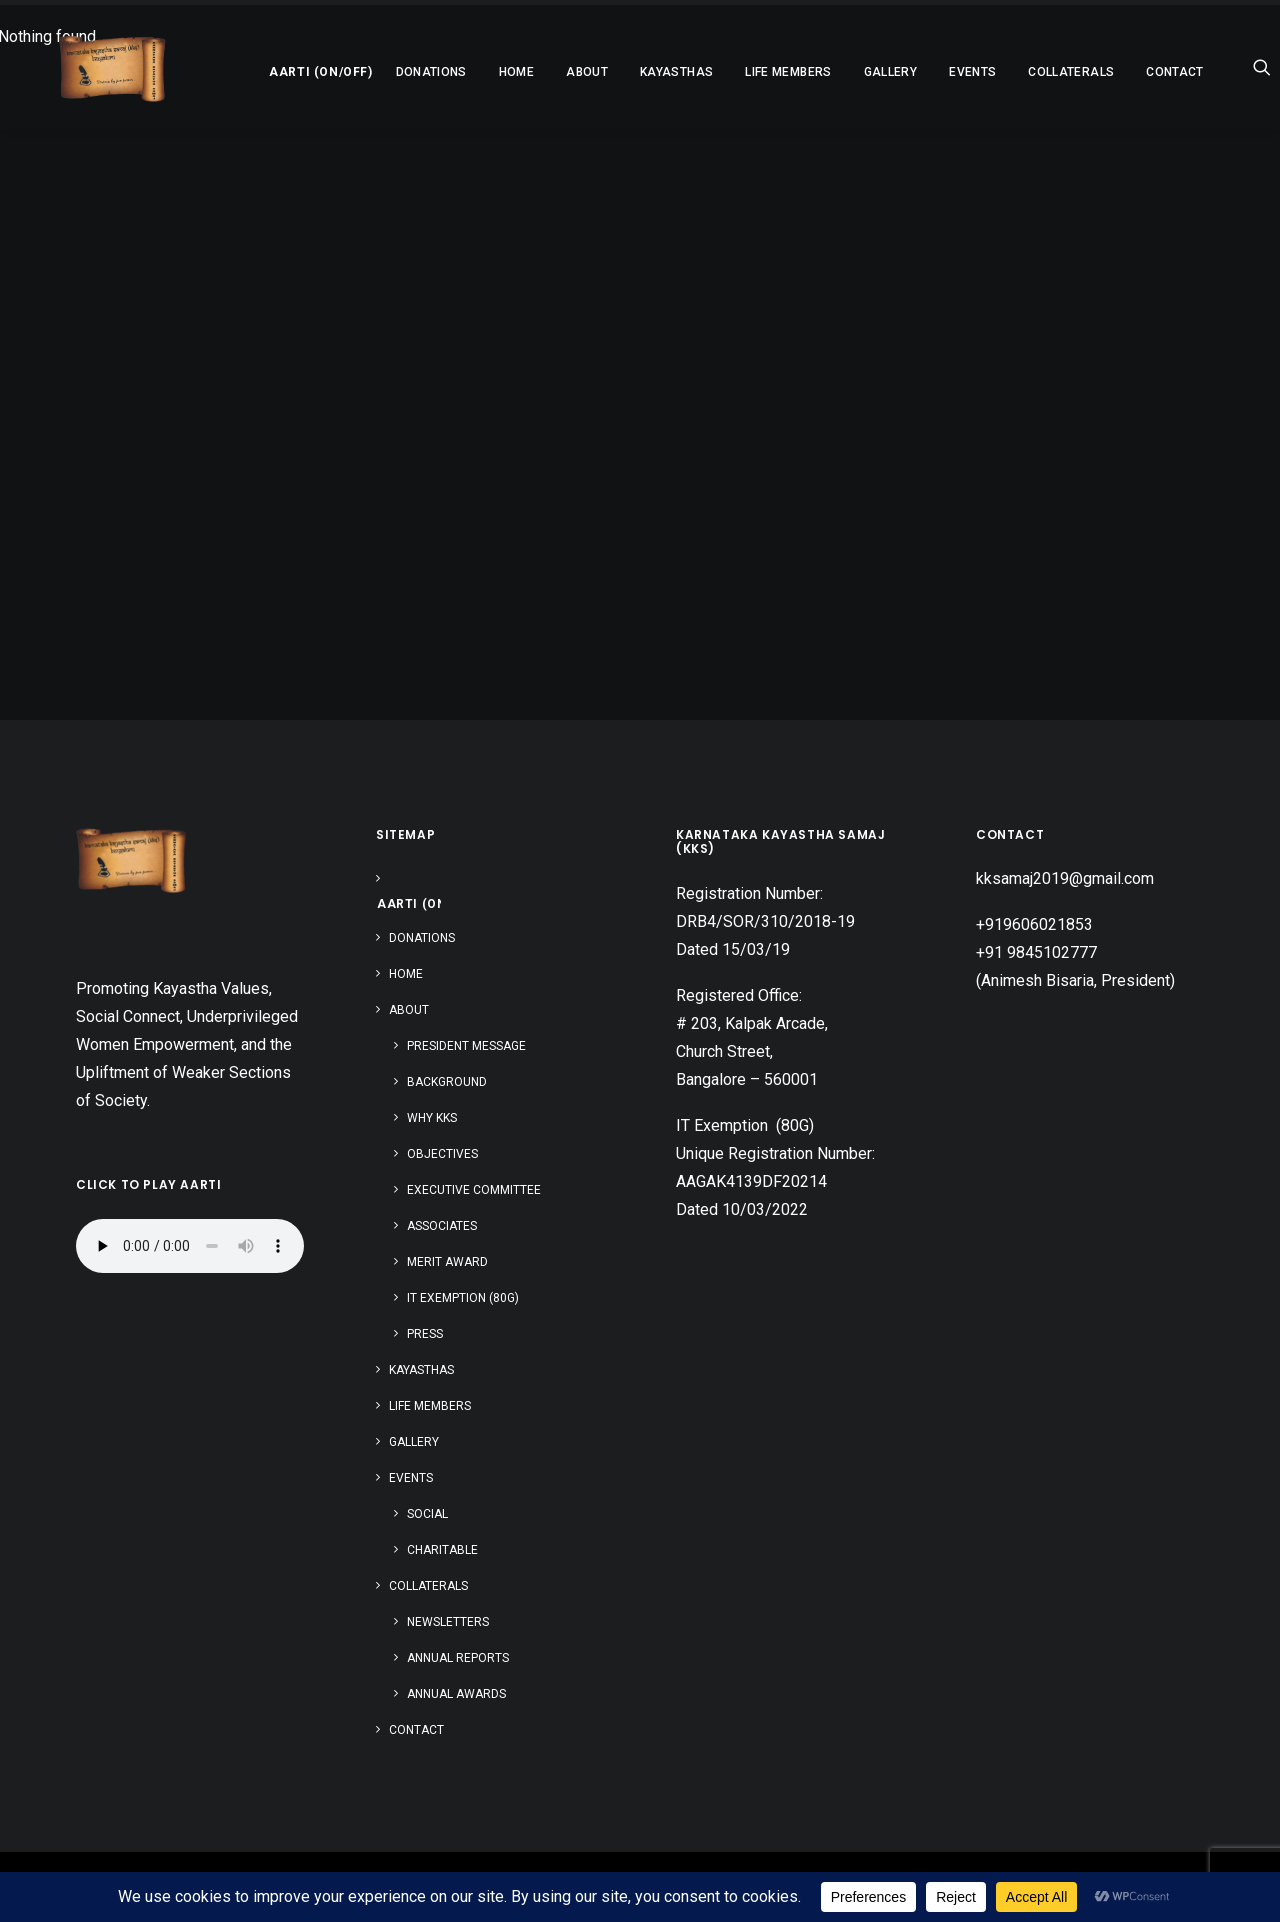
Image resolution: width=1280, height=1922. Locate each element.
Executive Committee (474, 1190)
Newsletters (448, 1622)
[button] (267, 67)
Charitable (442, 1550)
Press (425, 1334)
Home (468, 72)
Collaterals (428, 1586)
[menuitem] (267, 67)
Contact (1127, 72)
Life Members (740, 72)
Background (447, 1082)
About (409, 1010)
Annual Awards (456, 1694)
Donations (383, 72)
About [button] (539, 72)
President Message (466, 1046)
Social (427, 1514)
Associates (442, 1226)
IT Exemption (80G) (463, 1298)
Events (411, 1478)
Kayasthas (628, 72)
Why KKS (432, 1118)
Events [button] (924, 72)
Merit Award (447, 1262)
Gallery (843, 72)
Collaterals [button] (1023, 72)
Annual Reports (458, 1658)
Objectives (442, 1154)
